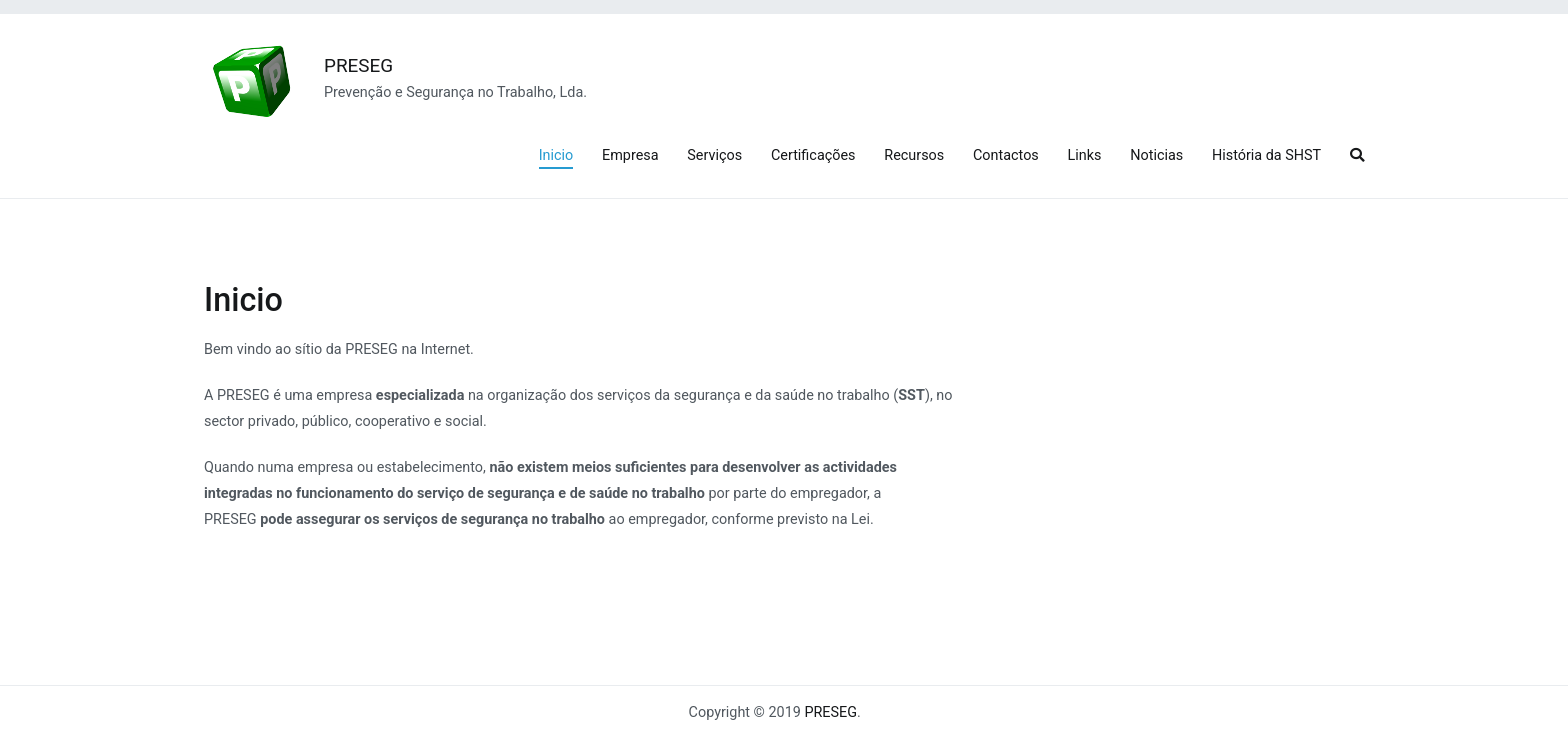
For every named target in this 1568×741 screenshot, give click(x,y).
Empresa (630, 155)
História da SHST (1266, 155)
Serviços (714, 155)
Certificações (813, 155)
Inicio (556, 155)
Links (1085, 155)
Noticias (1156, 155)
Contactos (1006, 155)
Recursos (914, 155)
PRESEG (358, 65)
